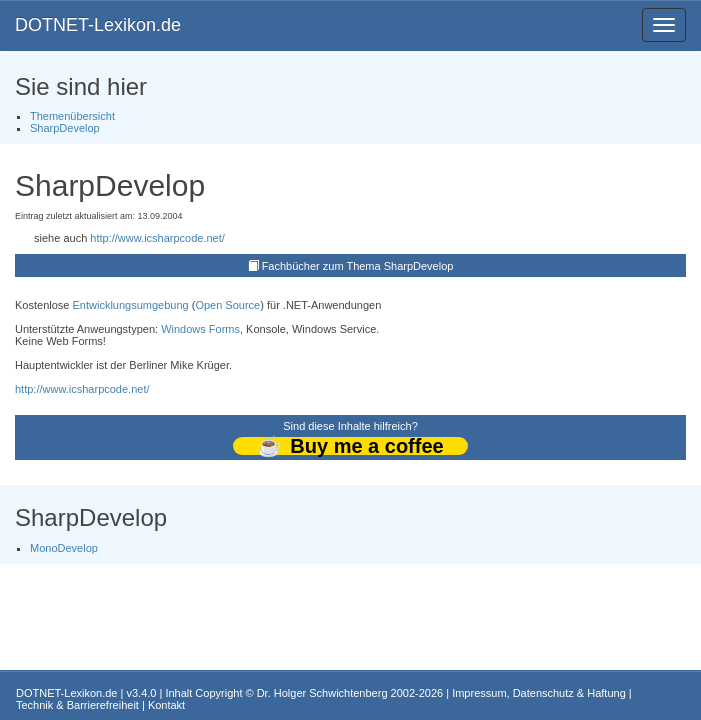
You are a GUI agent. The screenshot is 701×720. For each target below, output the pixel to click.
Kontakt (166, 705)
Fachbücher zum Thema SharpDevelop (358, 266)
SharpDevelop (65, 128)
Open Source (227, 305)
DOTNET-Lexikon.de (98, 25)
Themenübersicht (72, 116)
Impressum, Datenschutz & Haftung (539, 693)
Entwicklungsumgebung (130, 305)
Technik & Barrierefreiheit (77, 705)
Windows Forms (200, 329)
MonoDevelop (64, 548)
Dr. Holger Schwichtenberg (322, 693)
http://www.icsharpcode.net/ (157, 238)
